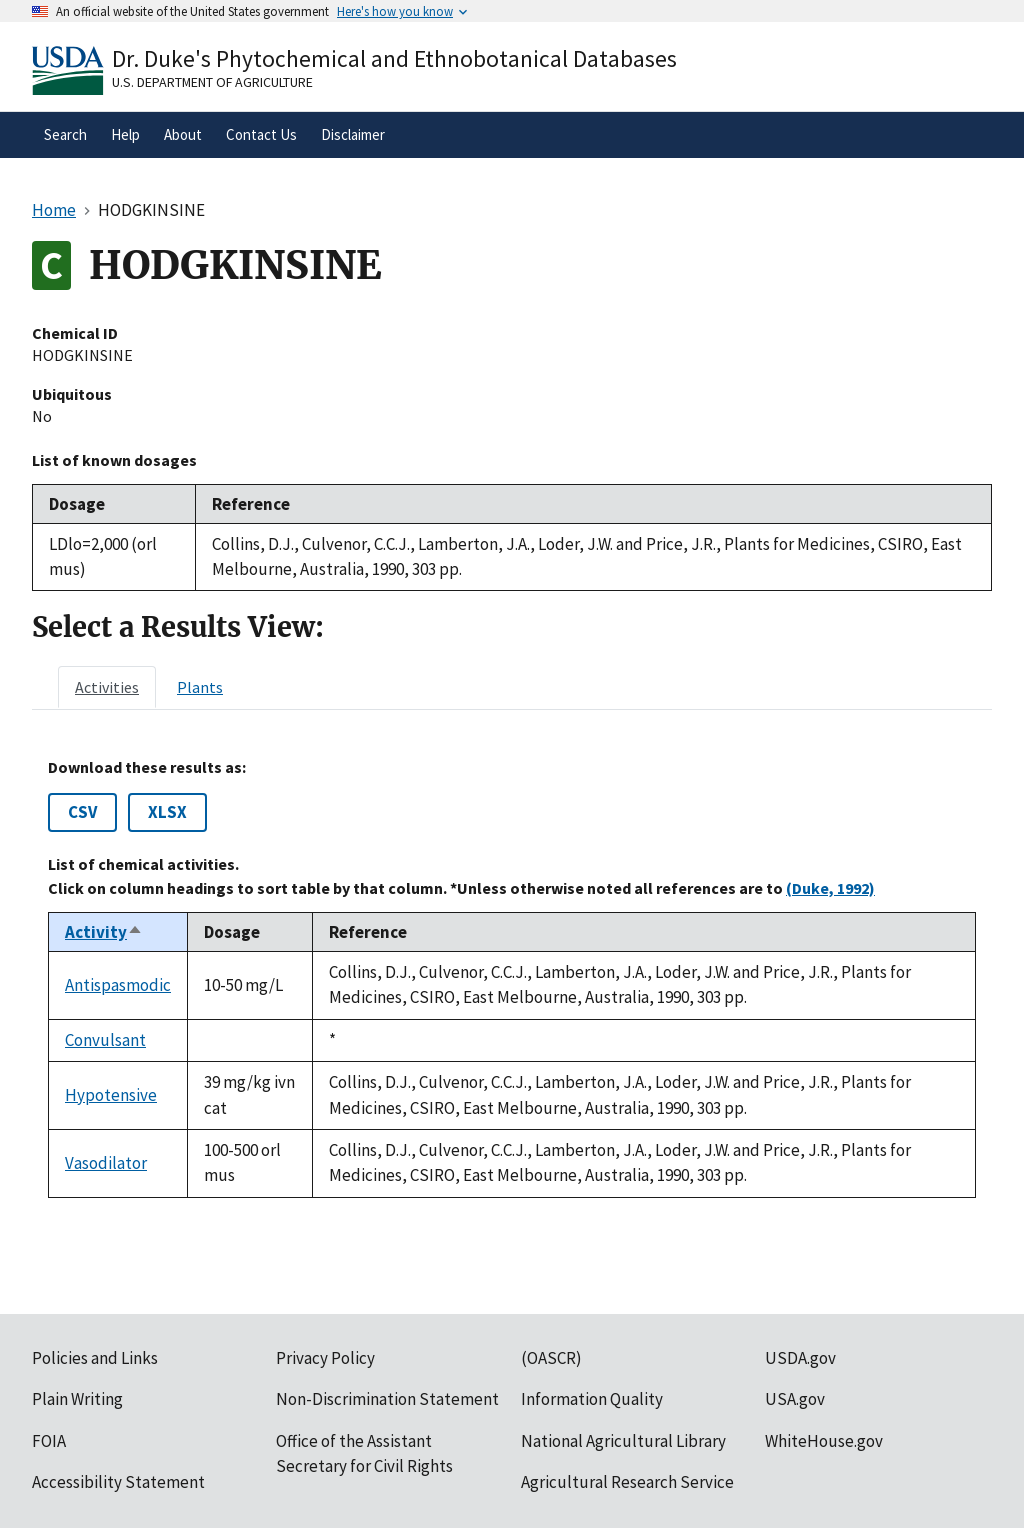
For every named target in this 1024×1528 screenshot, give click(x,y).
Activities (107, 687)
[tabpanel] (512, 978)
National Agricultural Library (623, 1441)
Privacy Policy (325, 1358)
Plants (200, 687)
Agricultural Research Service (627, 1482)
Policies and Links (95, 1358)
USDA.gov (800, 1358)
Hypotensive (111, 1095)
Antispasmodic (118, 985)
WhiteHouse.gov (824, 1441)
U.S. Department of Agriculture (212, 82)
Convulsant (105, 1040)
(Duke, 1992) (830, 888)
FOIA (49, 1441)
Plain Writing (77, 1399)
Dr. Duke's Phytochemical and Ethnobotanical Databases (394, 58)
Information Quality (592, 1399)
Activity (104, 932)
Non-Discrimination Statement (387, 1399)
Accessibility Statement (118, 1482)
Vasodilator (106, 1163)
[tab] (107, 687)
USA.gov (795, 1399)
